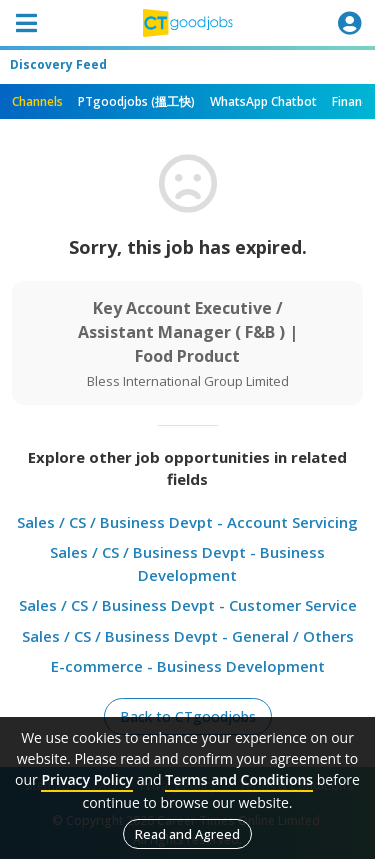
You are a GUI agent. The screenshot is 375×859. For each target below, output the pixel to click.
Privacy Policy (87, 779)
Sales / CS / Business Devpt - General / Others (188, 636)
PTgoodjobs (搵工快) (136, 101)
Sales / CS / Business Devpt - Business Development (187, 563)
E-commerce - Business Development (188, 666)
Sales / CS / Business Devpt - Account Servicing (187, 522)
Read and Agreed (187, 834)
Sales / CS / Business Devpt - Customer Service (188, 605)
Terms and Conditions (239, 779)
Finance (353, 101)
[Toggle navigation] (26, 23)
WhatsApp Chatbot (263, 101)
